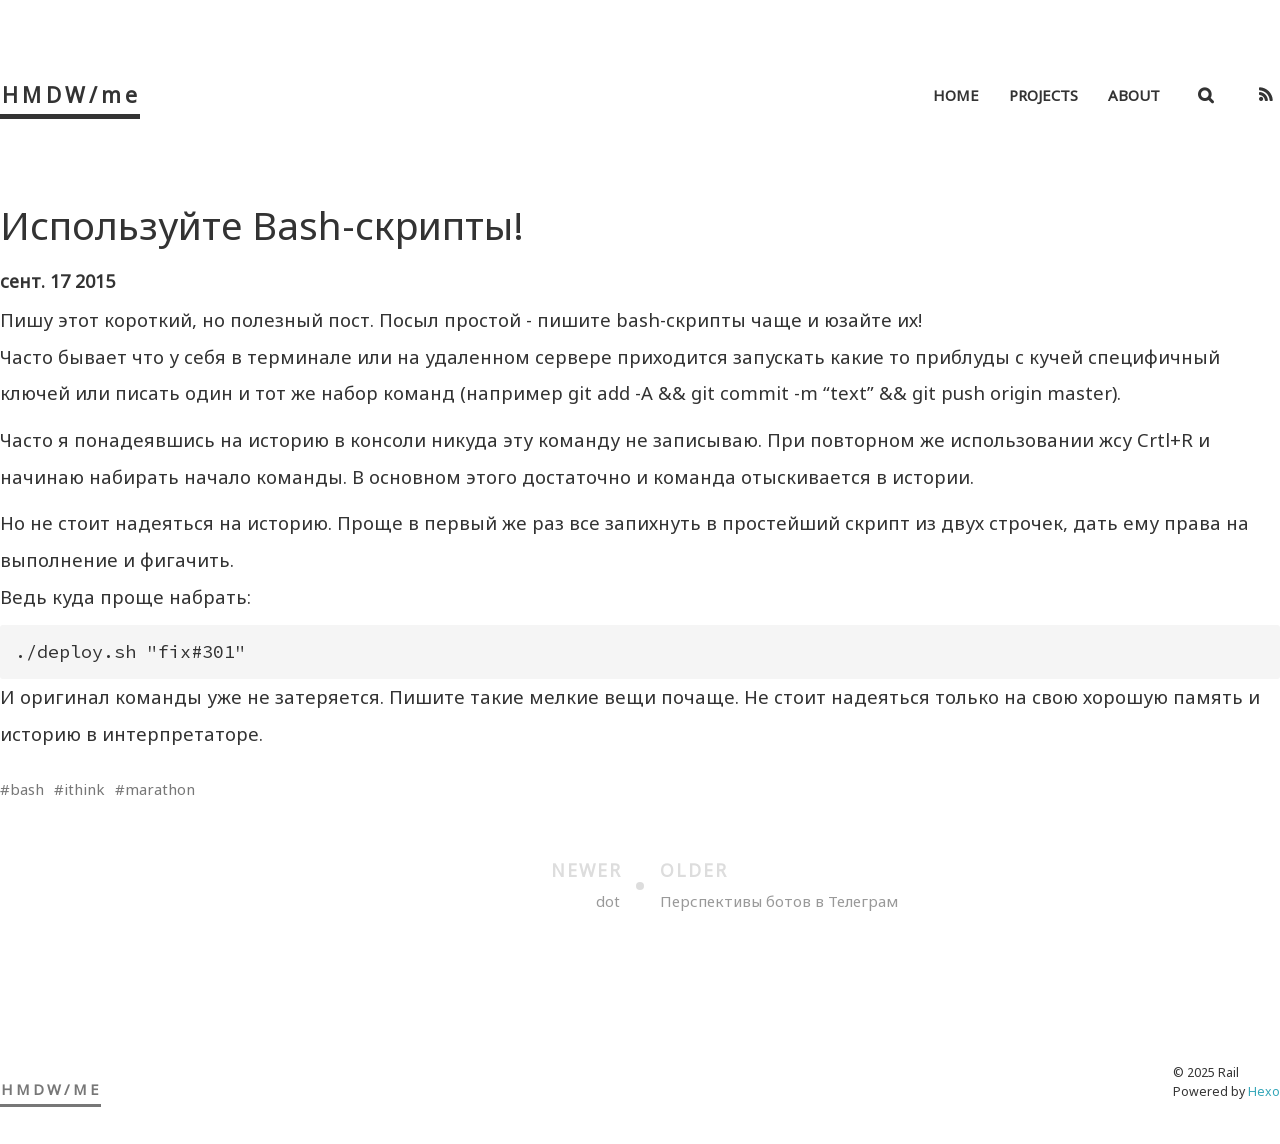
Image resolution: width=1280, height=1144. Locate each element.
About (1134, 95)
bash (27, 789)
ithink (84, 789)
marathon (160, 789)
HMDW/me (72, 94)
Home (956, 95)
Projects (1043, 95)
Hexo (1264, 1091)
